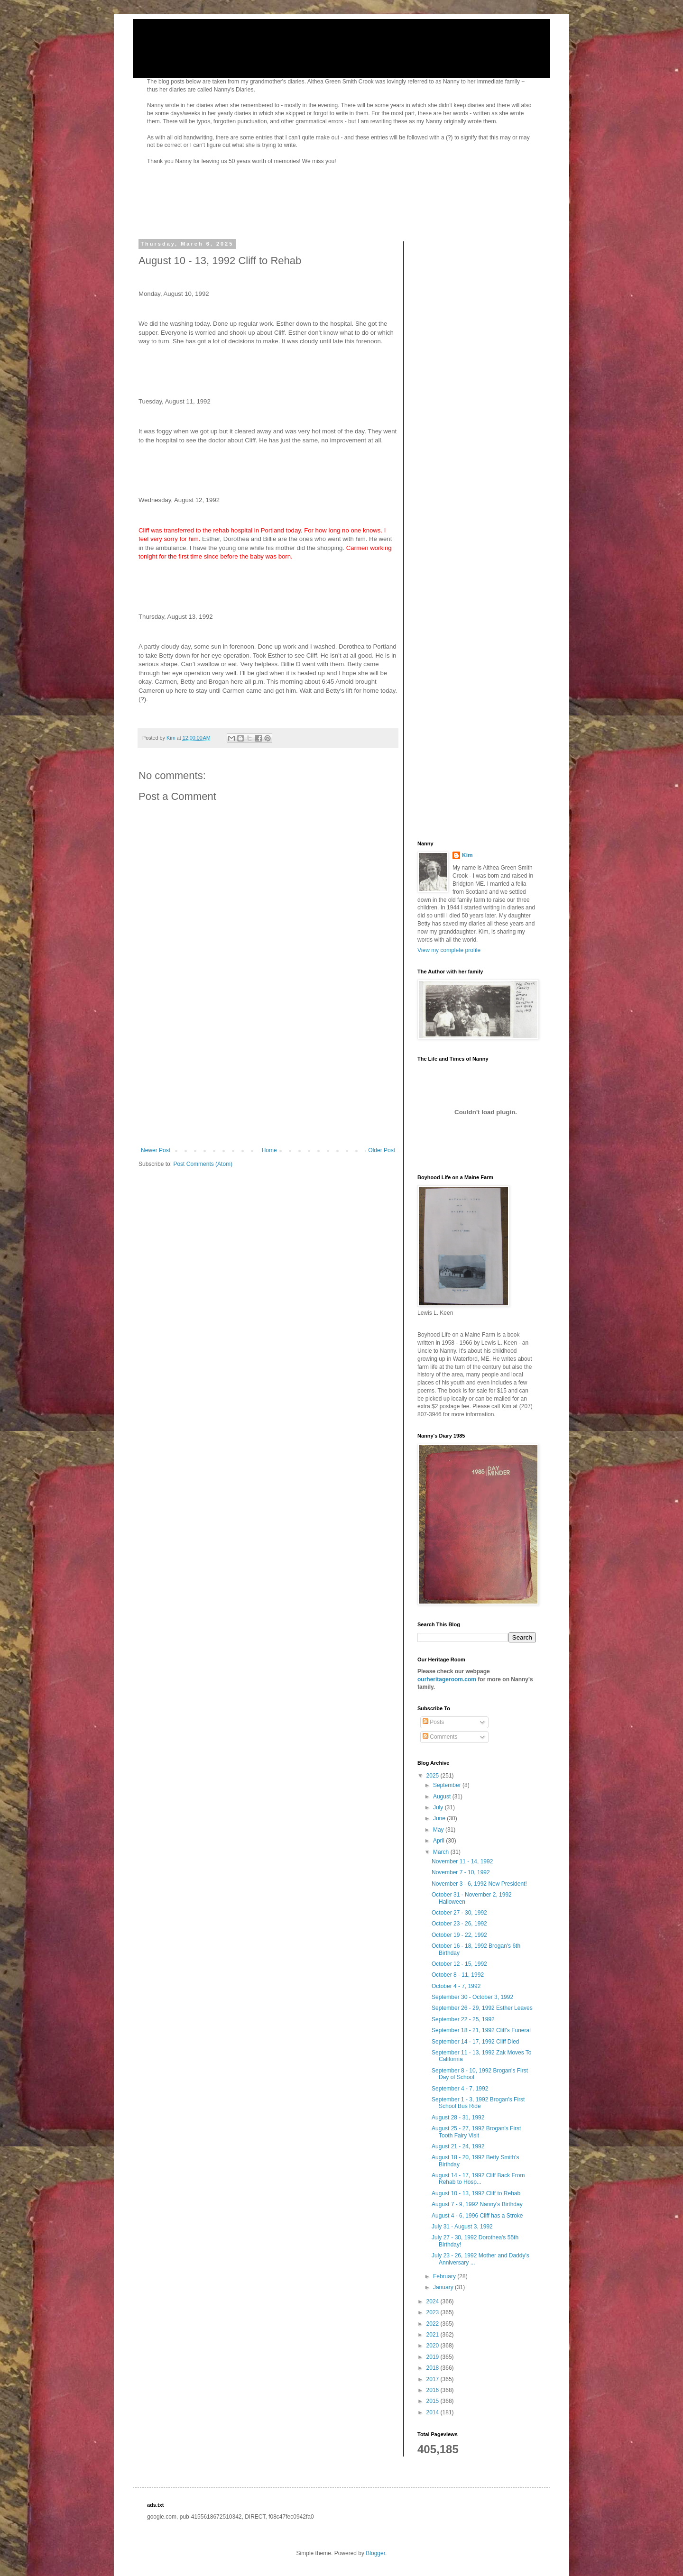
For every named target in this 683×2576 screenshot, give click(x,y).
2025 (433, 1775)
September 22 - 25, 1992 (463, 2019)
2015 (433, 2401)
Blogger (375, 2553)
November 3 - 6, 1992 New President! (479, 1883)
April (439, 1840)
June (440, 1818)
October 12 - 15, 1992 (459, 1964)
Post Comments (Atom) (202, 1164)
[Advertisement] (268, 1076)
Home (269, 1150)
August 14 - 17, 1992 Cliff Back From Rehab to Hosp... (478, 2178)
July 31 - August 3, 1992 (462, 2226)
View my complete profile (448, 950)
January (444, 2287)
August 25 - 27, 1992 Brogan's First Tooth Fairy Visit (476, 2131)
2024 (433, 2301)
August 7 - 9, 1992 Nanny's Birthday (477, 2204)
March (442, 1852)
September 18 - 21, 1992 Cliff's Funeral (481, 2030)
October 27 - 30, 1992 (459, 1912)
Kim (467, 855)
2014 (433, 2412)
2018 (433, 2368)
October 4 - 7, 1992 (456, 1986)
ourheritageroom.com (446, 1679)
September (447, 1785)
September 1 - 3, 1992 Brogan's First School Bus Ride (478, 2102)
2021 (433, 2334)
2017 (433, 2379)
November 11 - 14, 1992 (462, 1861)
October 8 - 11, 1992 (458, 1974)
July (439, 1807)
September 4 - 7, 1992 (460, 2088)
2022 (433, 2323)
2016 (433, 2390)
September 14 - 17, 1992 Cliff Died (475, 2041)
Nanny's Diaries (199, 39)
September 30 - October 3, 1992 (472, 1997)
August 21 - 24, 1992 (458, 2146)
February (445, 2276)
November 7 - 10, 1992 (461, 1872)
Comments (440, 1736)
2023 (433, 2312)
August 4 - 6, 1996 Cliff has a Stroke (477, 2215)
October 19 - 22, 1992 (459, 1935)
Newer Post (155, 1150)
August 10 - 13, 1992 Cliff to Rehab (476, 2193)
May (439, 1829)
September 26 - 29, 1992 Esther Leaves (482, 2008)
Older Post (381, 1150)
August (442, 1796)
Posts (433, 1722)
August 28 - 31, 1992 (458, 2117)
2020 (433, 2345)
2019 (433, 2357)
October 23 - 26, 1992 (459, 1923)
